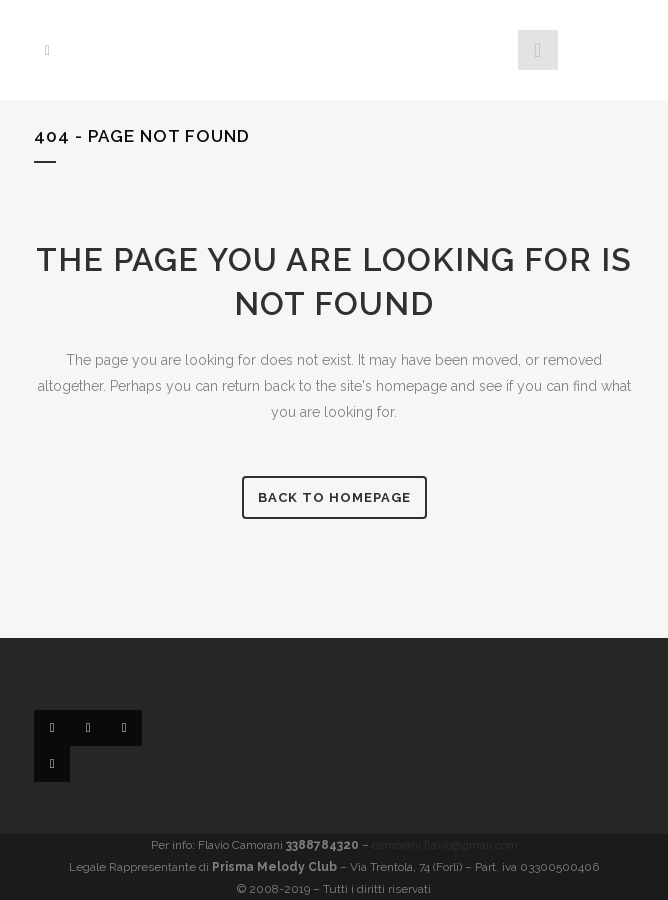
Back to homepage (334, 497)
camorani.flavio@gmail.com (445, 845)
